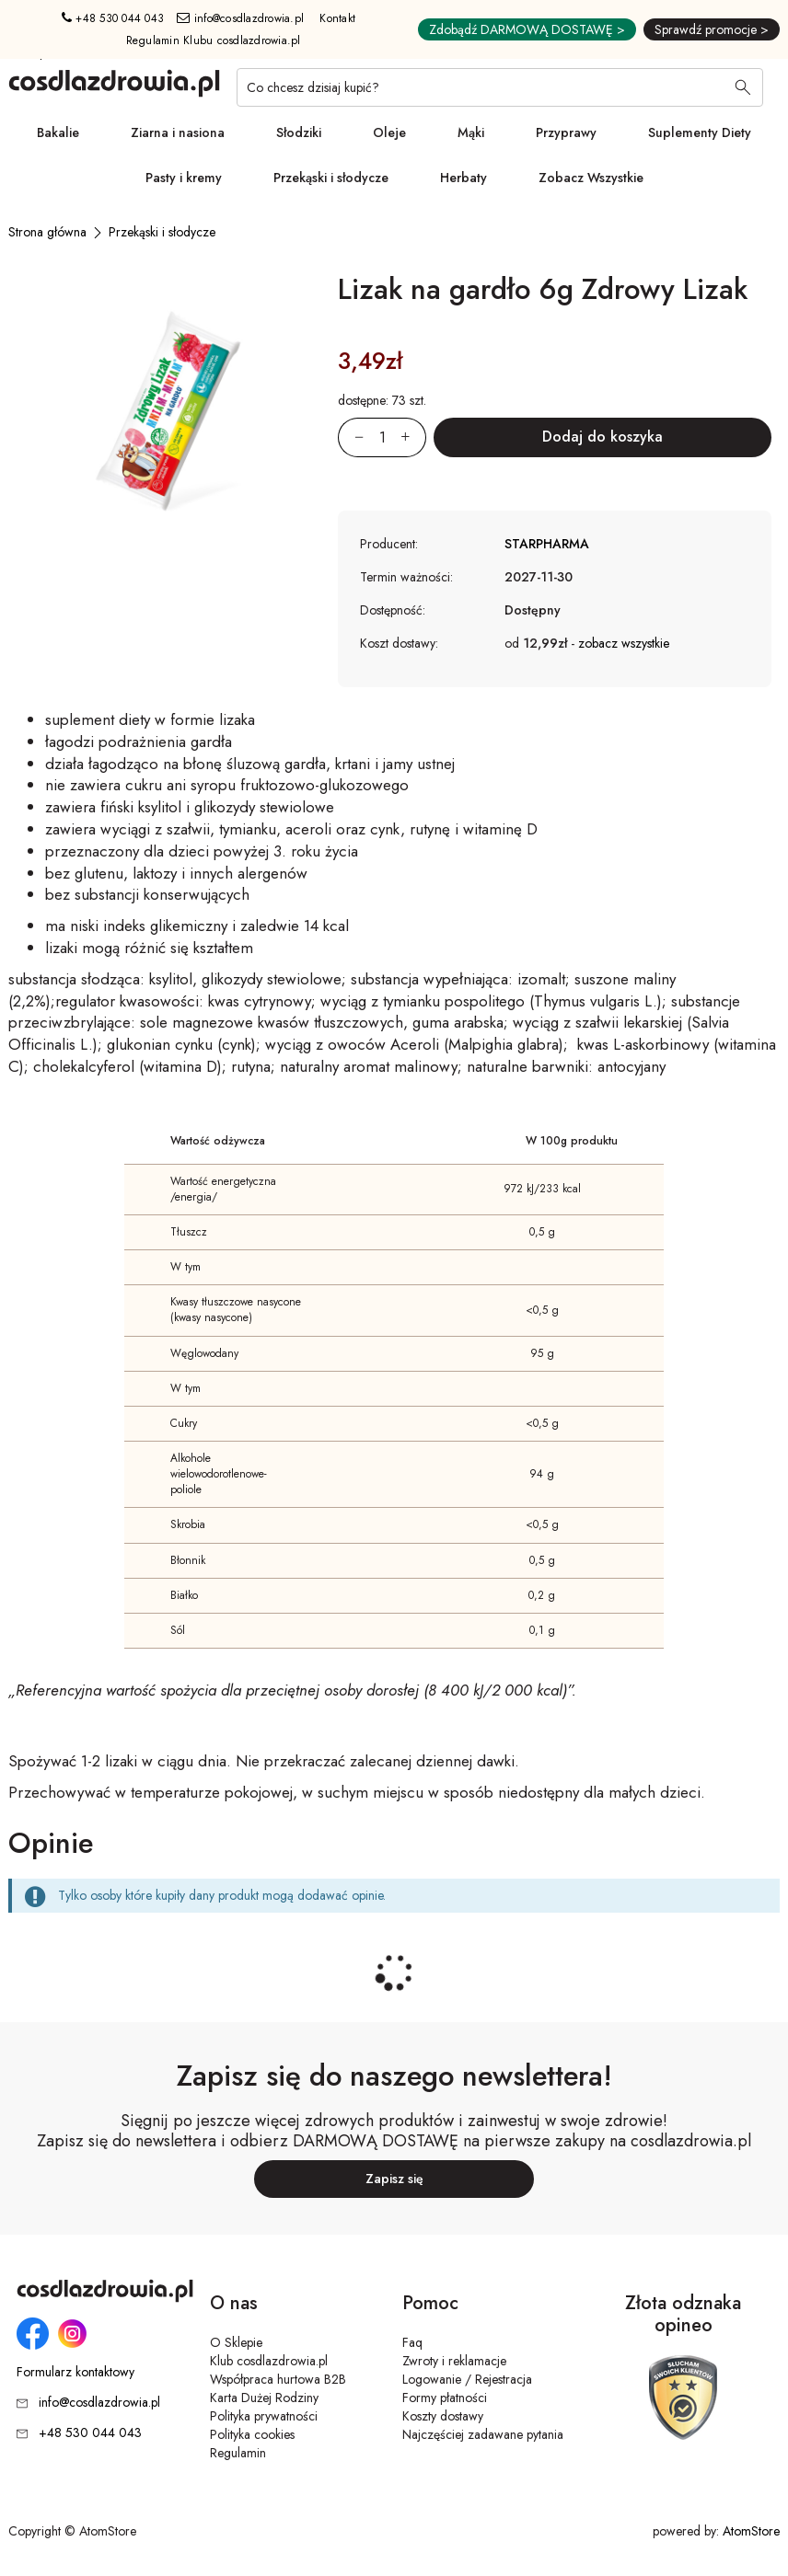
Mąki (471, 132)
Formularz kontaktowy (75, 2372)
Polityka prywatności (264, 2416)
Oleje (389, 132)
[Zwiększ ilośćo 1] (413, 437)
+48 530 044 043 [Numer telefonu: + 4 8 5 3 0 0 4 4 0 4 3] (113, 18)
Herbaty (463, 177)
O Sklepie (236, 2342)
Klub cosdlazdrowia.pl (269, 2361)
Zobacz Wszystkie (591, 177)
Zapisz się (394, 2178)
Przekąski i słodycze (330, 177)
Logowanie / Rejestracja (467, 2379)
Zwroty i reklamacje (454, 2361)
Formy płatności (444, 2397)
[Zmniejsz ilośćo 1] (351, 437)
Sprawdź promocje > (712, 29)
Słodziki (298, 132)
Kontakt (337, 18)
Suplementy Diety (699, 132)
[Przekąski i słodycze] (162, 232)
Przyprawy (566, 132)
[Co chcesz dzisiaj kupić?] (500, 87)
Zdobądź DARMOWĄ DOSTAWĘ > (527, 29)
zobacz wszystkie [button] (623, 643)
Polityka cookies (252, 2434)
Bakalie (58, 132)
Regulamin (238, 2453)
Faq (412, 2342)
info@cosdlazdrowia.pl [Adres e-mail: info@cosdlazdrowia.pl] (240, 18)
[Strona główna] (47, 232)
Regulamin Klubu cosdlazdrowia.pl (213, 40)
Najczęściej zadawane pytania (482, 2434)
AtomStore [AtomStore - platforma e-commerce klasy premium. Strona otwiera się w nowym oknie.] (751, 2531)
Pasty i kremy (183, 177)
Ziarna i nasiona (178, 132)
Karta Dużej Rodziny (264, 2397)
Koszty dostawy (442, 2416)
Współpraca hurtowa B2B (278, 2379)
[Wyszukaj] (743, 89)
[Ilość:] (382, 437)
